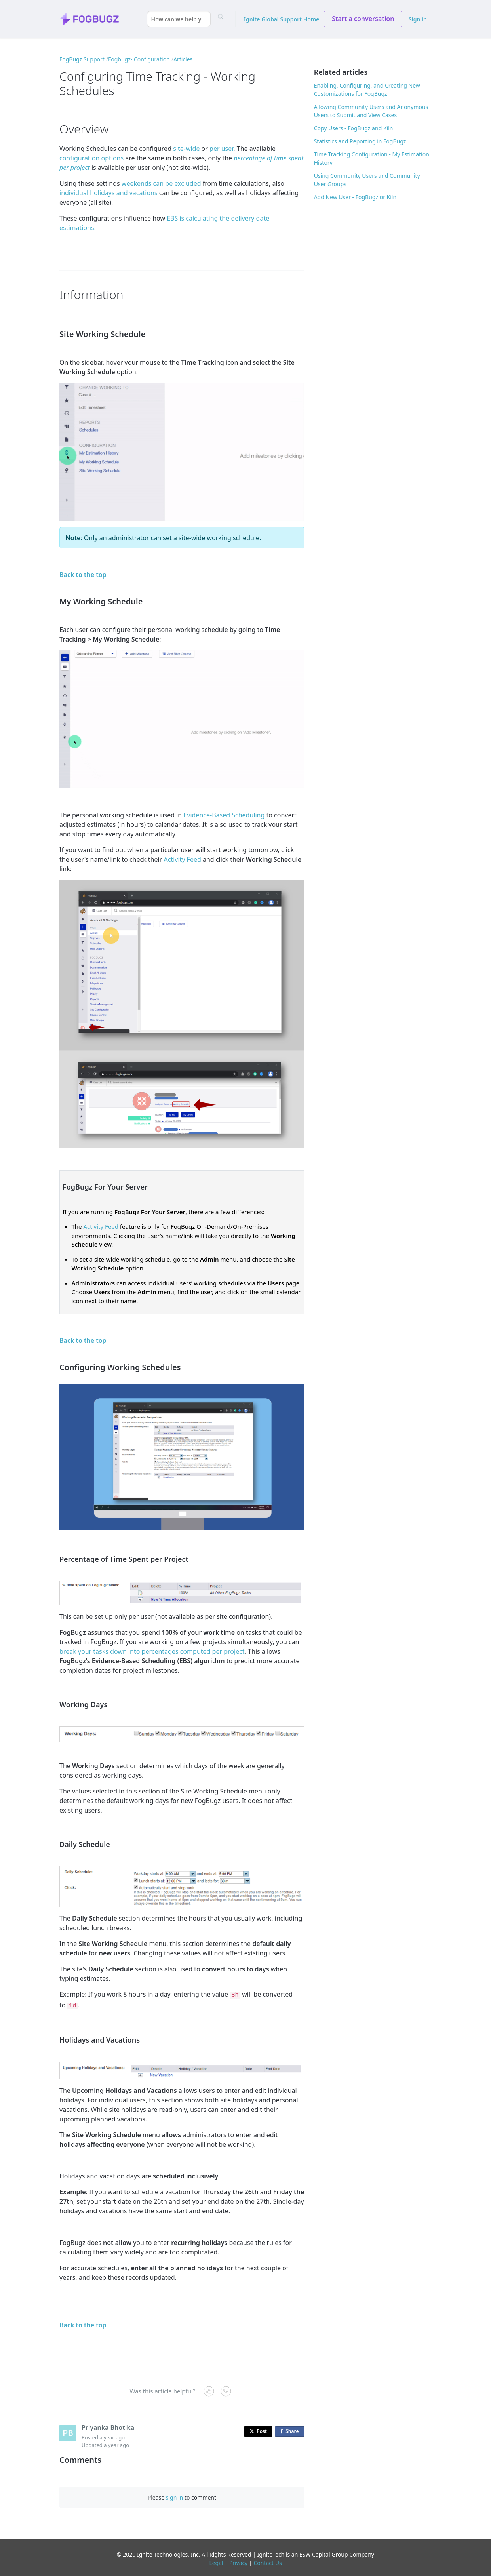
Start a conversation (363, 18)
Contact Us (267, 2561)
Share (291, 2430)
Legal (216, 2561)
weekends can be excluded (161, 183)
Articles (182, 59)
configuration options (91, 158)
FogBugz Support (82, 59)
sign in (174, 2495)
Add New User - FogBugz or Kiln (355, 197)
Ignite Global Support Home (282, 19)
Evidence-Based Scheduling (224, 815)
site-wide (186, 148)
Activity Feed (182, 859)
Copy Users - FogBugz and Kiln (353, 128)
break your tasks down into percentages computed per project (152, 1651)
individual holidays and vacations (108, 192)
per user (221, 148)
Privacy (238, 2561)
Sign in (418, 19)
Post (258, 2429)
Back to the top (83, 574)
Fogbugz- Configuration (139, 59)
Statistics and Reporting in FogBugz (360, 141)
